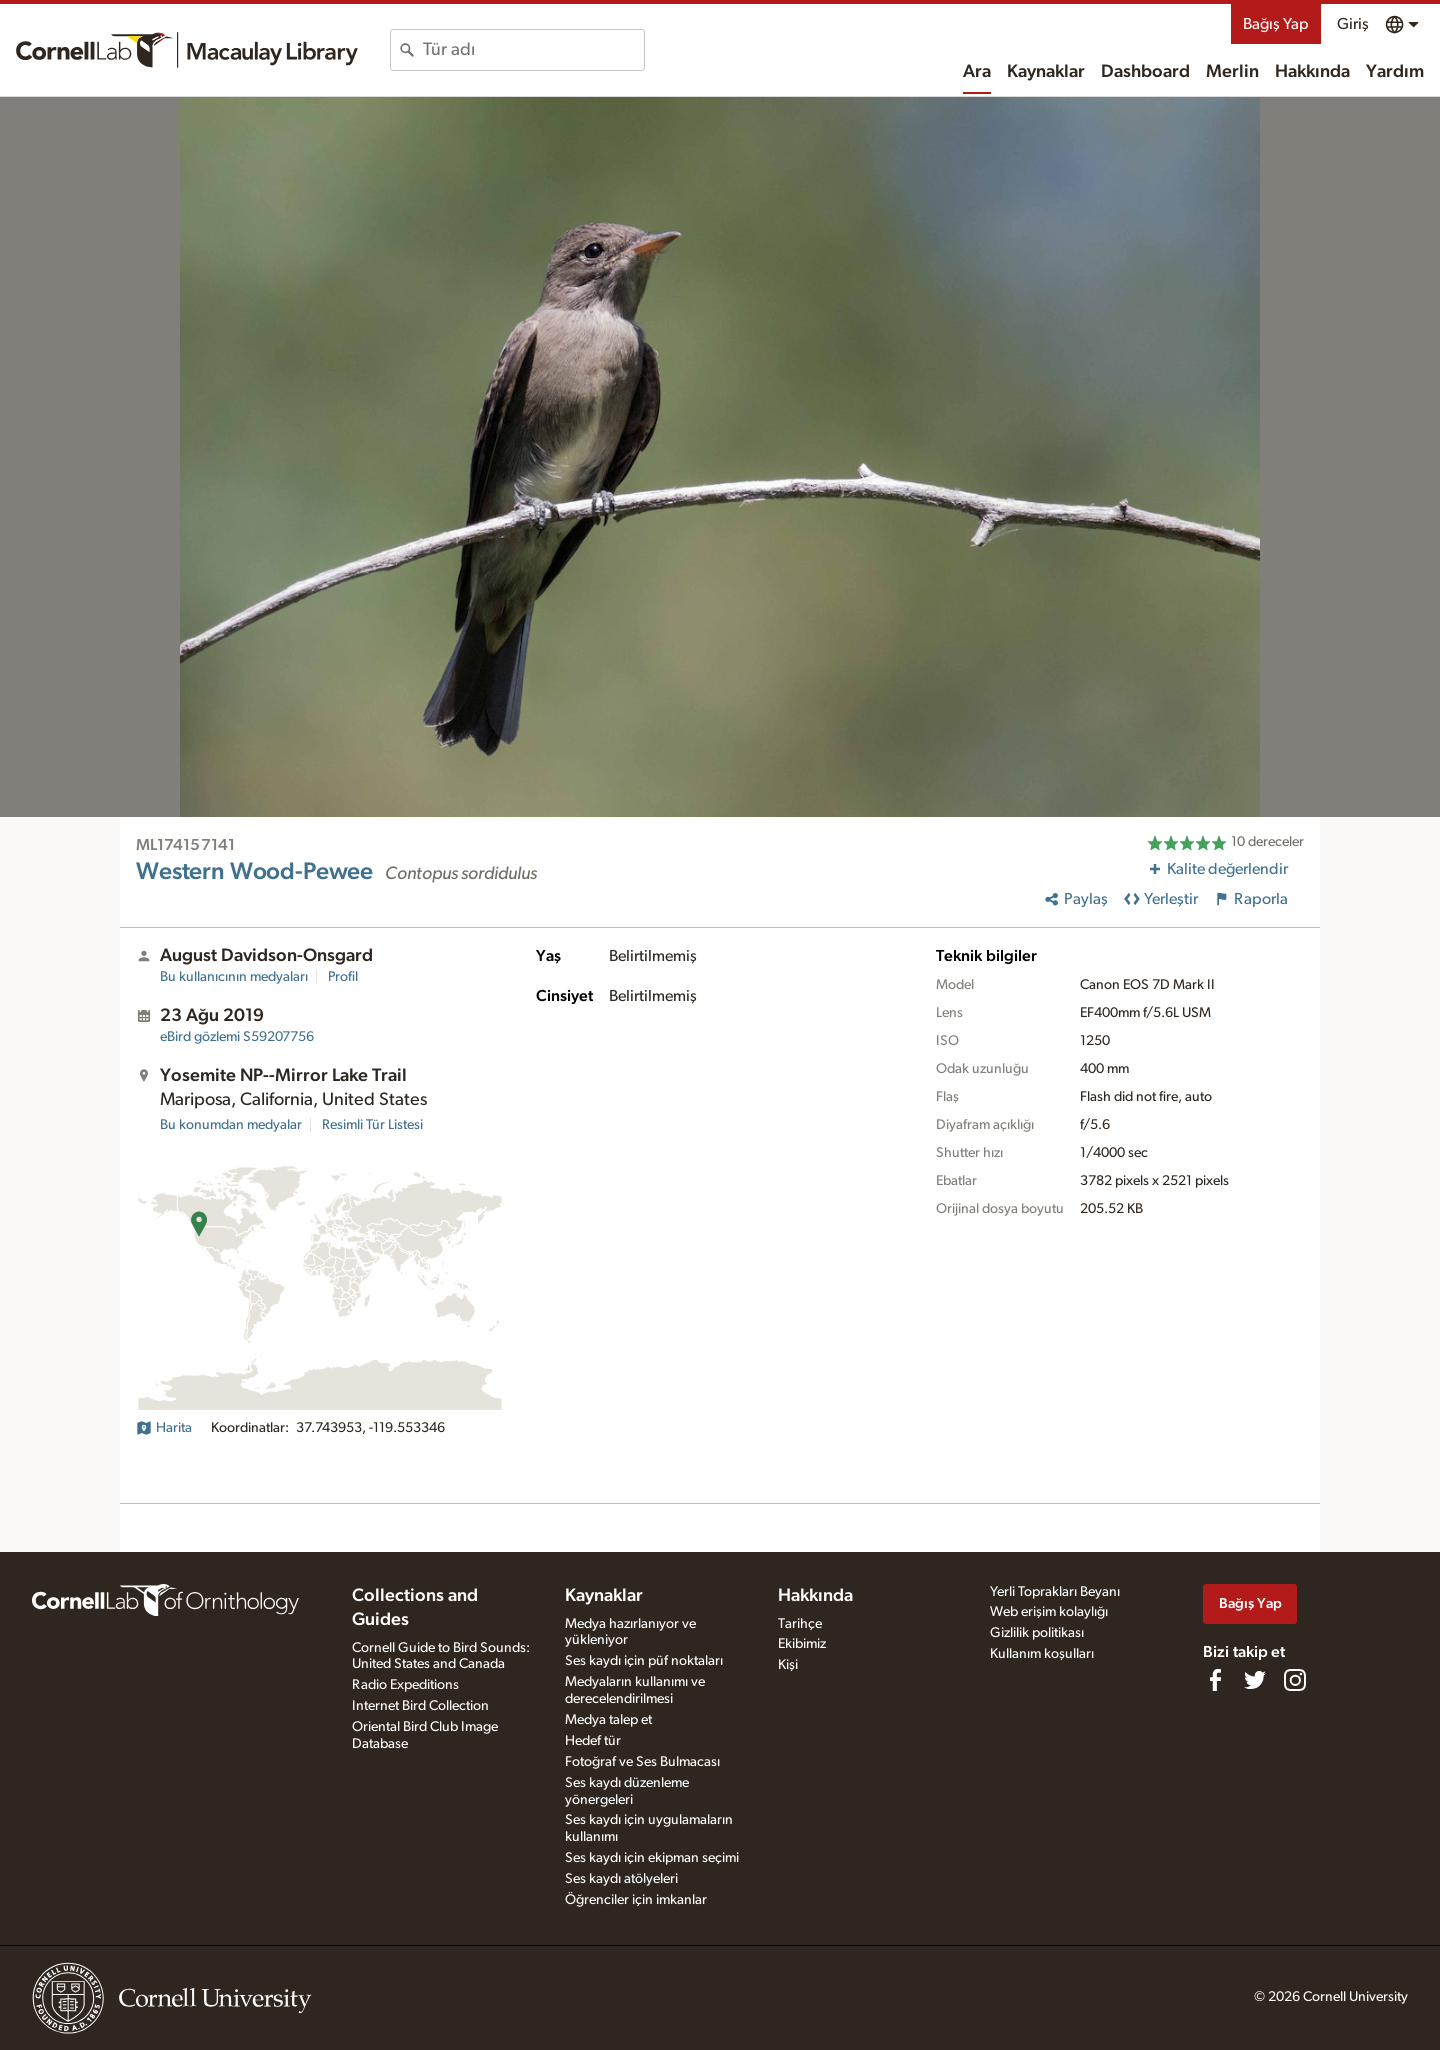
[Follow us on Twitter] (1255, 1680)
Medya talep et (608, 1720)
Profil (343, 977)
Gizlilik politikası (1037, 1633)
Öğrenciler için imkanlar (636, 1900)
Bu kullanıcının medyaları (234, 977)
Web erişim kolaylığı (1049, 1612)
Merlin (1232, 72)
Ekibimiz (802, 1644)
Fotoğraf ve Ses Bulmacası (642, 1762)
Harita (164, 1428)
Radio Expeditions (405, 1685)
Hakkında (1312, 72)
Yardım (1395, 72)
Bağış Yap (1276, 24)
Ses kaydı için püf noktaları (644, 1661)
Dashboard (1145, 72)
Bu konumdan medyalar (231, 1125)
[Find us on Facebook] (1215, 1680)
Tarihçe (800, 1624)
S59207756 (237, 1037)
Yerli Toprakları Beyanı (1055, 1592)
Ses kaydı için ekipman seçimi (652, 1858)
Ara (977, 72)
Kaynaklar (1046, 72)
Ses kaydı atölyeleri (621, 1879)
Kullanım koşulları (1042, 1654)
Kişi (788, 1665)
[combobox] (533, 50)
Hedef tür (593, 1741)
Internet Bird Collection (420, 1706)
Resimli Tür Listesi (372, 1125)
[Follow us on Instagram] (1295, 1680)
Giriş (1353, 24)
